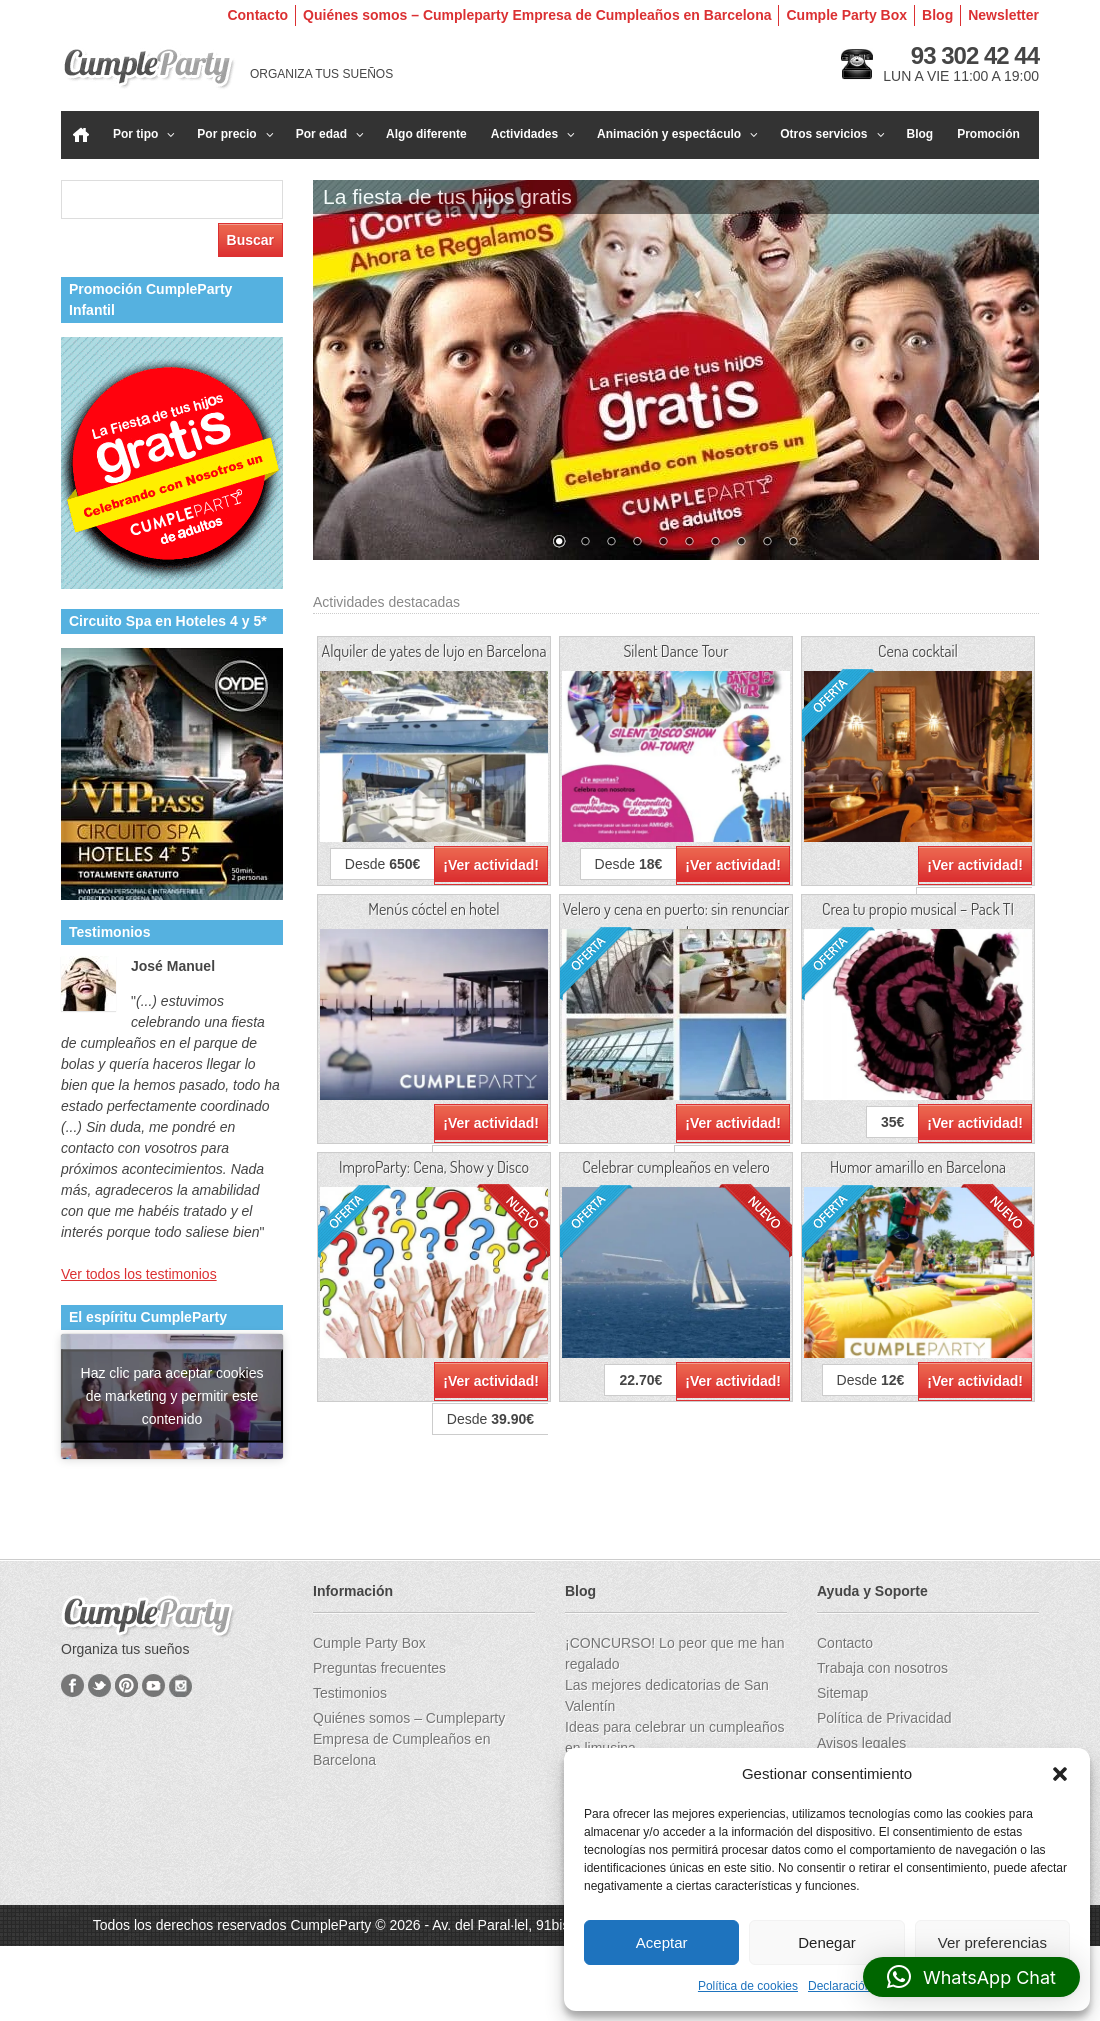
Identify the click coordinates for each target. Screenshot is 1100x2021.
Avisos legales (861, 1743)
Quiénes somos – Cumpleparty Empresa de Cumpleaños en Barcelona (537, 15)
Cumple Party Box (846, 15)
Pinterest (126, 1685)
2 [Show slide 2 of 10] (585, 543)
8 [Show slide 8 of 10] (741, 543)
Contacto (257, 15)
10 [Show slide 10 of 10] (793, 543)
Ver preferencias (992, 1942)
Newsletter (1003, 15)
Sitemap (842, 1693)
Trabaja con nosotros (882, 1668)
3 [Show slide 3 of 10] (611, 543)
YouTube (153, 1685)
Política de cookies (748, 1986)
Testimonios (350, 1693)
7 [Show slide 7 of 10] (715, 543)
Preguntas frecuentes (379, 1668)
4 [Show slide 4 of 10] (637, 543)
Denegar (827, 1942)
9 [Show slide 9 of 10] (767, 543)
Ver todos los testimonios (139, 1274)
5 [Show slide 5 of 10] (663, 543)
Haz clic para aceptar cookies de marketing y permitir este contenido (172, 1396)
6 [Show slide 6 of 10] (689, 543)
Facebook (72, 1685)
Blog (937, 15)
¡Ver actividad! (491, 865)
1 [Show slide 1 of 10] (559, 543)
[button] (1060, 1774)
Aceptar (662, 1942)
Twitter (99, 1685)
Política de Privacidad (884, 1718)
